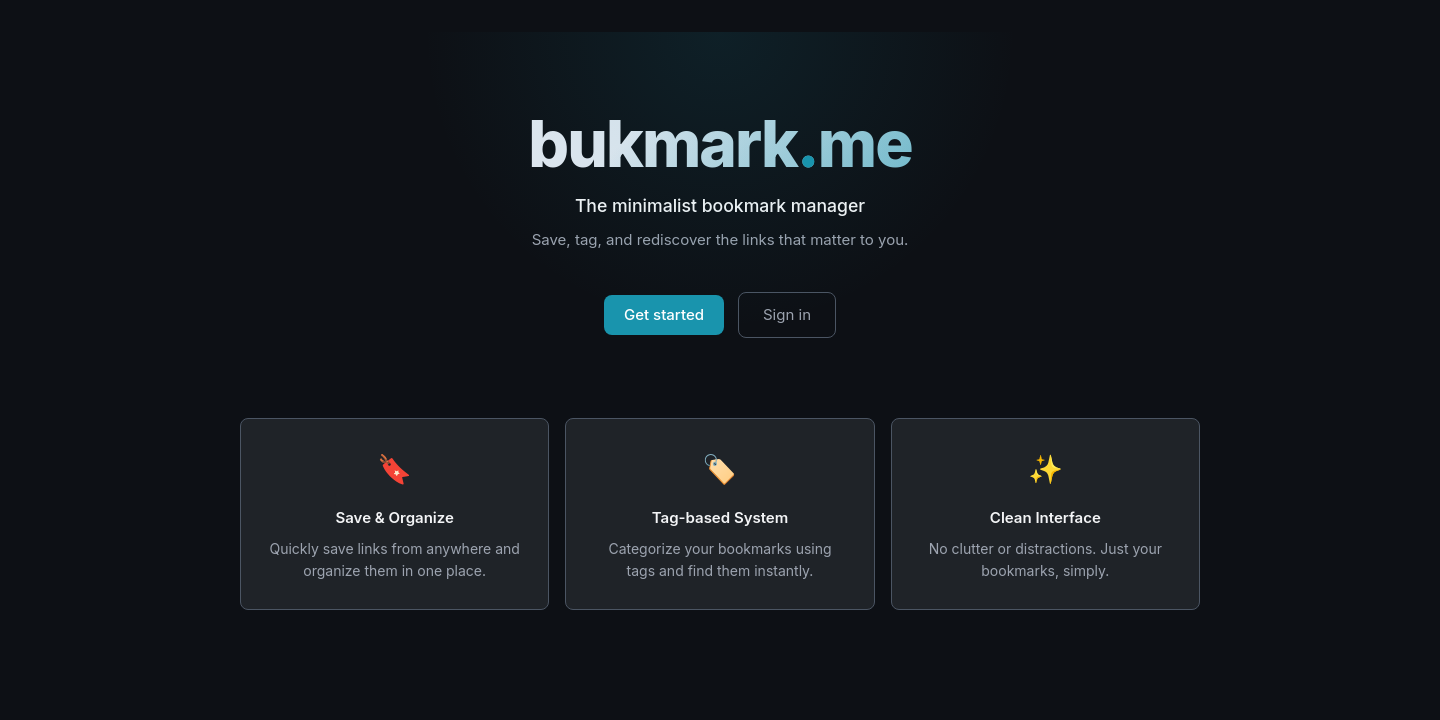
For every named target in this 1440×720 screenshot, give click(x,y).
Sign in (787, 314)
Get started (664, 314)
